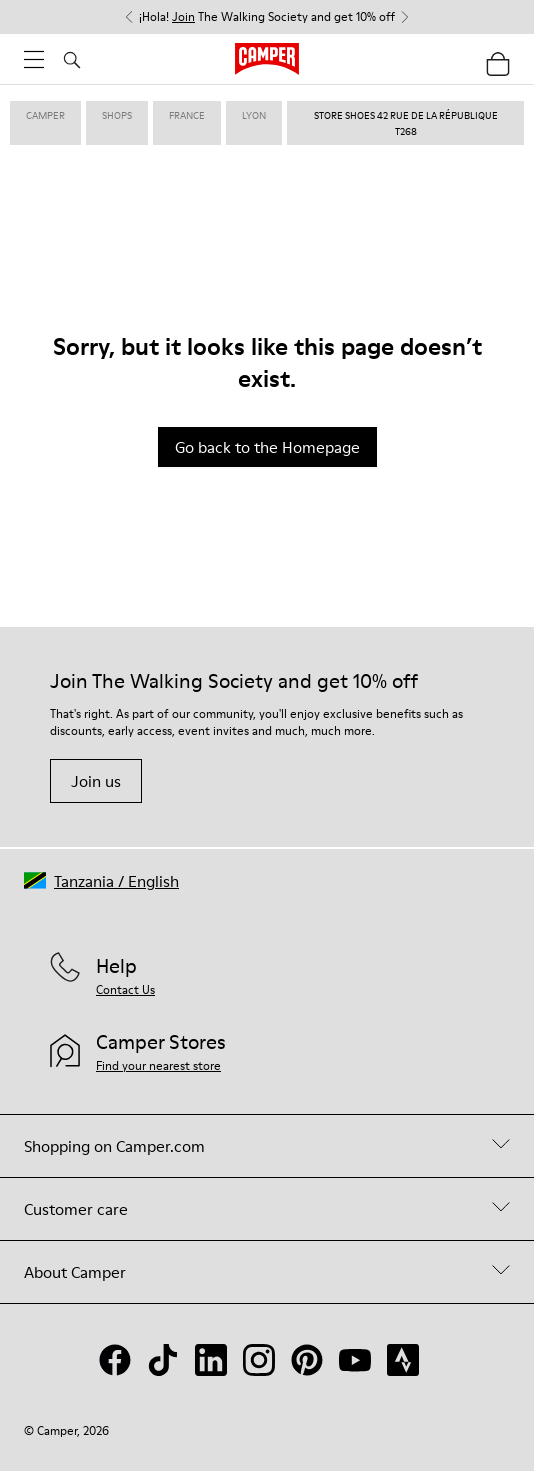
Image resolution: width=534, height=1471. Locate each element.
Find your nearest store (158, 1065)
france (187, 115)
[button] (101, 880)
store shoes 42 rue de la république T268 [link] (406, 123)
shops (117, 115)
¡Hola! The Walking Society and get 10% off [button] (267, 17)
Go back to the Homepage (267, 447)
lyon (254, 115)
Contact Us (125, 989)
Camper (45, 115)
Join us (96, 781)
